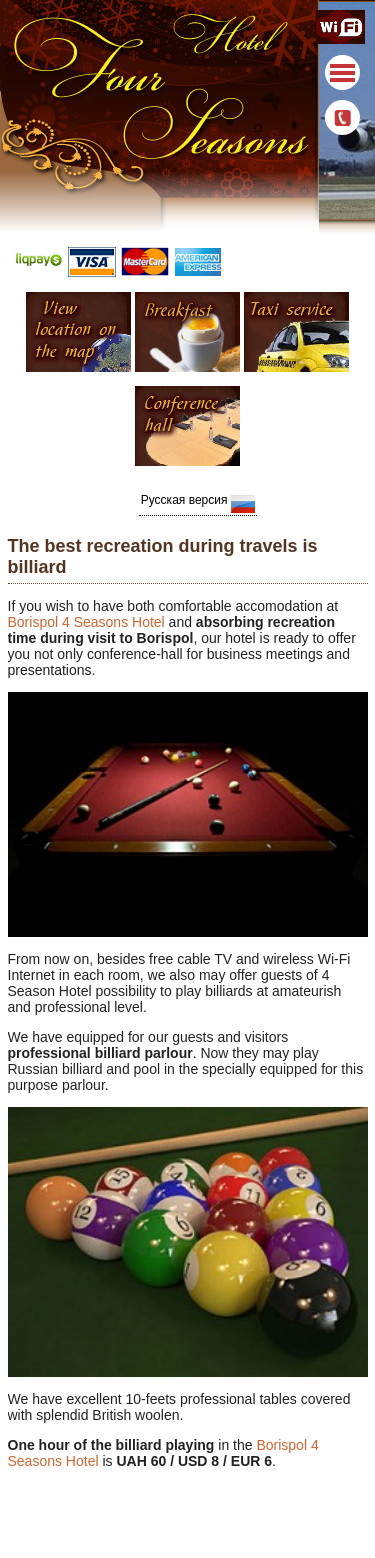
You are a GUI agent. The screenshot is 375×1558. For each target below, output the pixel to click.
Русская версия (198, 503)
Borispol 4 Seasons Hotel (86, 622)
